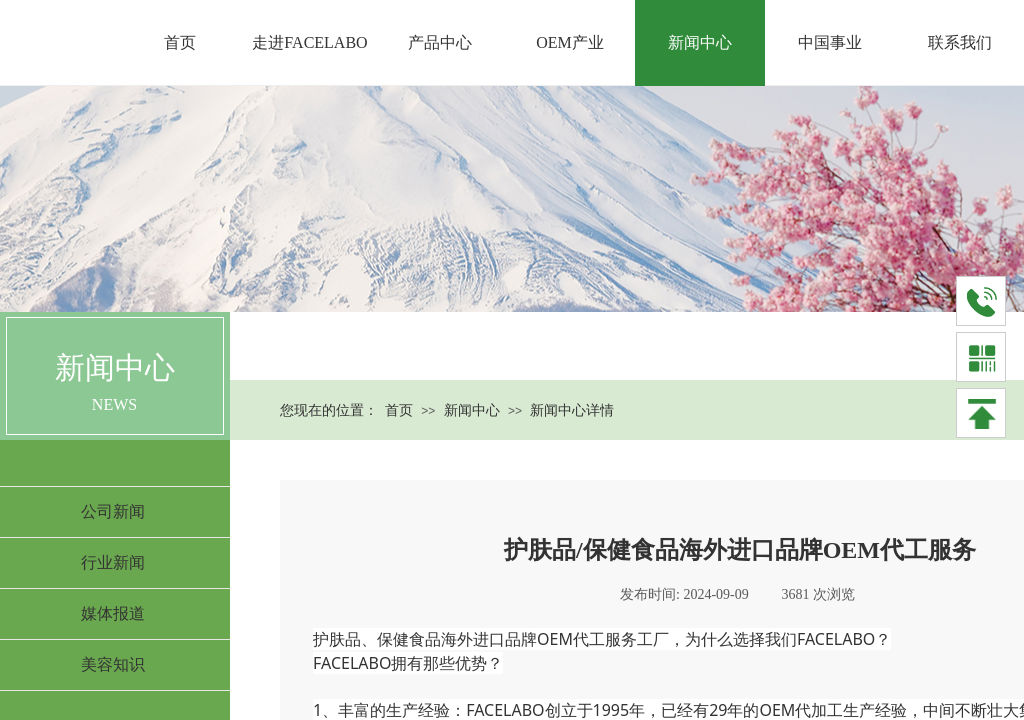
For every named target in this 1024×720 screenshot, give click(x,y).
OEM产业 (570, 42)
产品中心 (440, 42)
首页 (399, 410)
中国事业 (830, 42)
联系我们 (960, 42)
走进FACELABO (309, 42)
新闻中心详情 (572, 410)
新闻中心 (472, 410)
